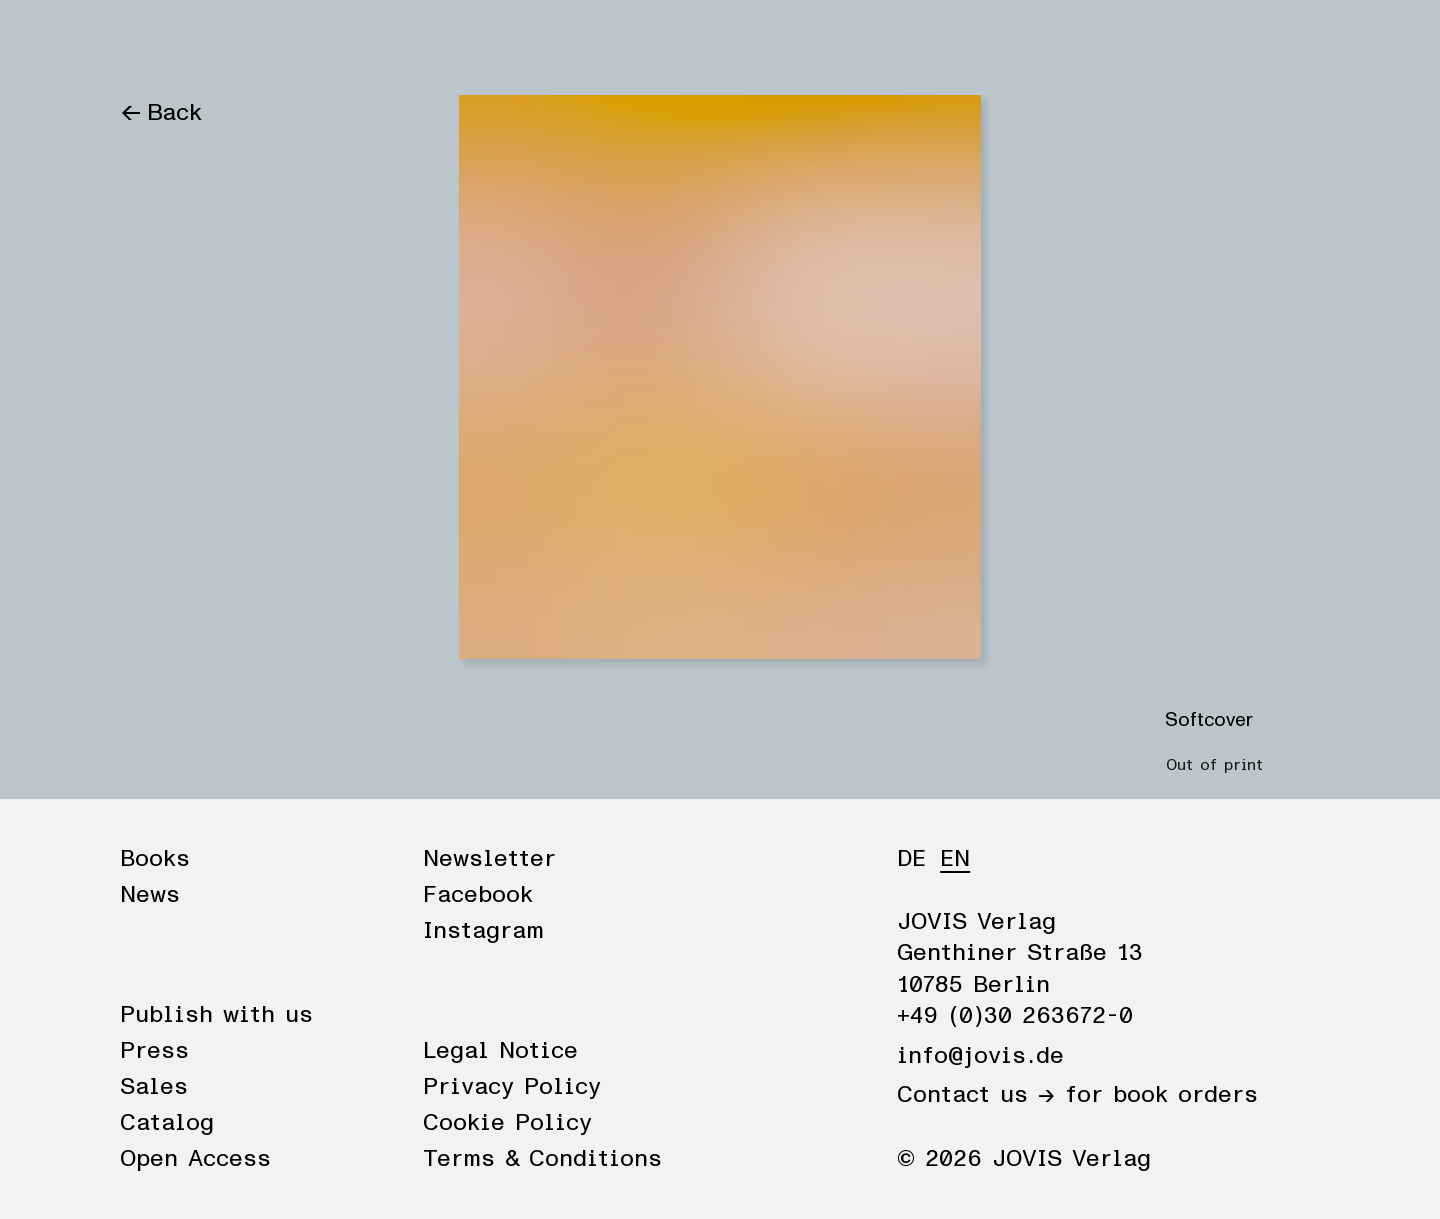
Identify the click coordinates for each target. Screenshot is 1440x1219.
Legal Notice (500, 1051)
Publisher (348, 42)
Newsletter (489, 859)
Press (154, 1051)
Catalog (167, 1123)
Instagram (483, 931)
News (243, 42)
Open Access (195, 1159)
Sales (154, 1087)
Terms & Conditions (542, 1159)
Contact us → (976, 1095)
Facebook (478, 895)
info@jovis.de (980, 1056)
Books (154, 42)
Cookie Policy (507, 1123)
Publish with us (216, 1015)
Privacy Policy (512, 1087)
